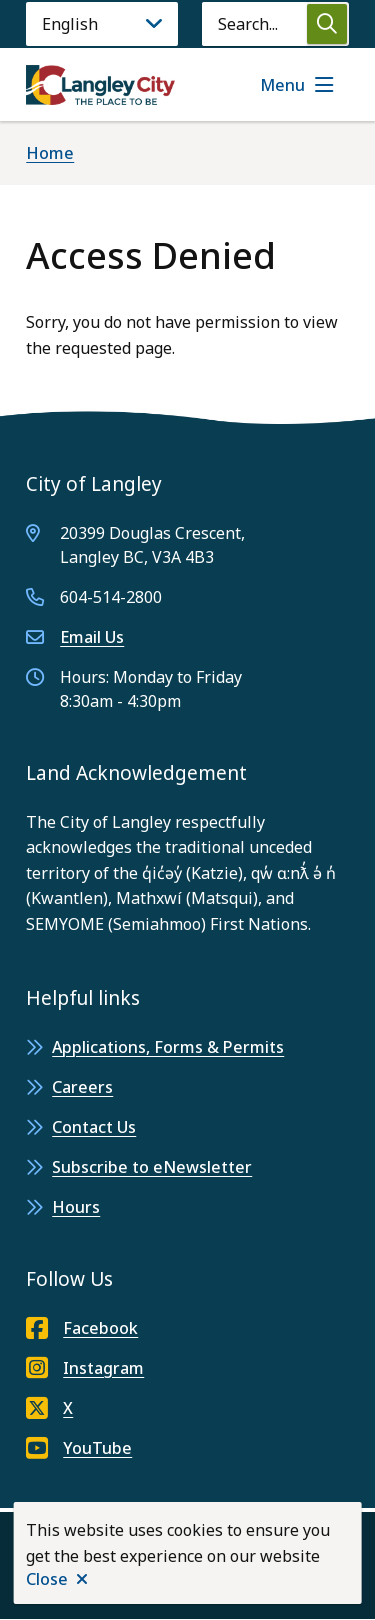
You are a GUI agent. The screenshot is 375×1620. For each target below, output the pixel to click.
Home (50, 153)
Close (47, 1579)
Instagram (85, 1368)
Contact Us (94, 1127)
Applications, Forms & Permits (168, 1047)
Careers (82, 1087)
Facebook (82, 1328)
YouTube (79, 1448)
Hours (76, 1207)
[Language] (102, 24)
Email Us (92, 637)
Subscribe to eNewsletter (152, 1167)
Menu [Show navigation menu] (282, 85)
